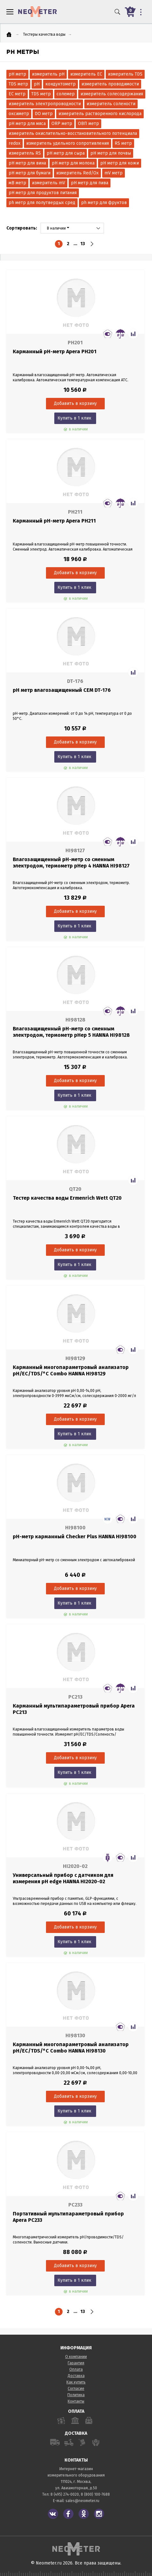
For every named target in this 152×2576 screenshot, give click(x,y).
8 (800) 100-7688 (95, 2494)
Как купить (76, 2382)
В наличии (58, 228)
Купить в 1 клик (74, 418)
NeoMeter (37, 11)
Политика (76, 2395)
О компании (76, 2356)
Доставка (76, 2376)
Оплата (76, 2369)
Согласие (76, 2388)
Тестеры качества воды (44, 34)
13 (82, 243)
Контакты (76, 2401)
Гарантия (76, 2363)
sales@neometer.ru (82, 2501)
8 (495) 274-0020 (64, 2494)
